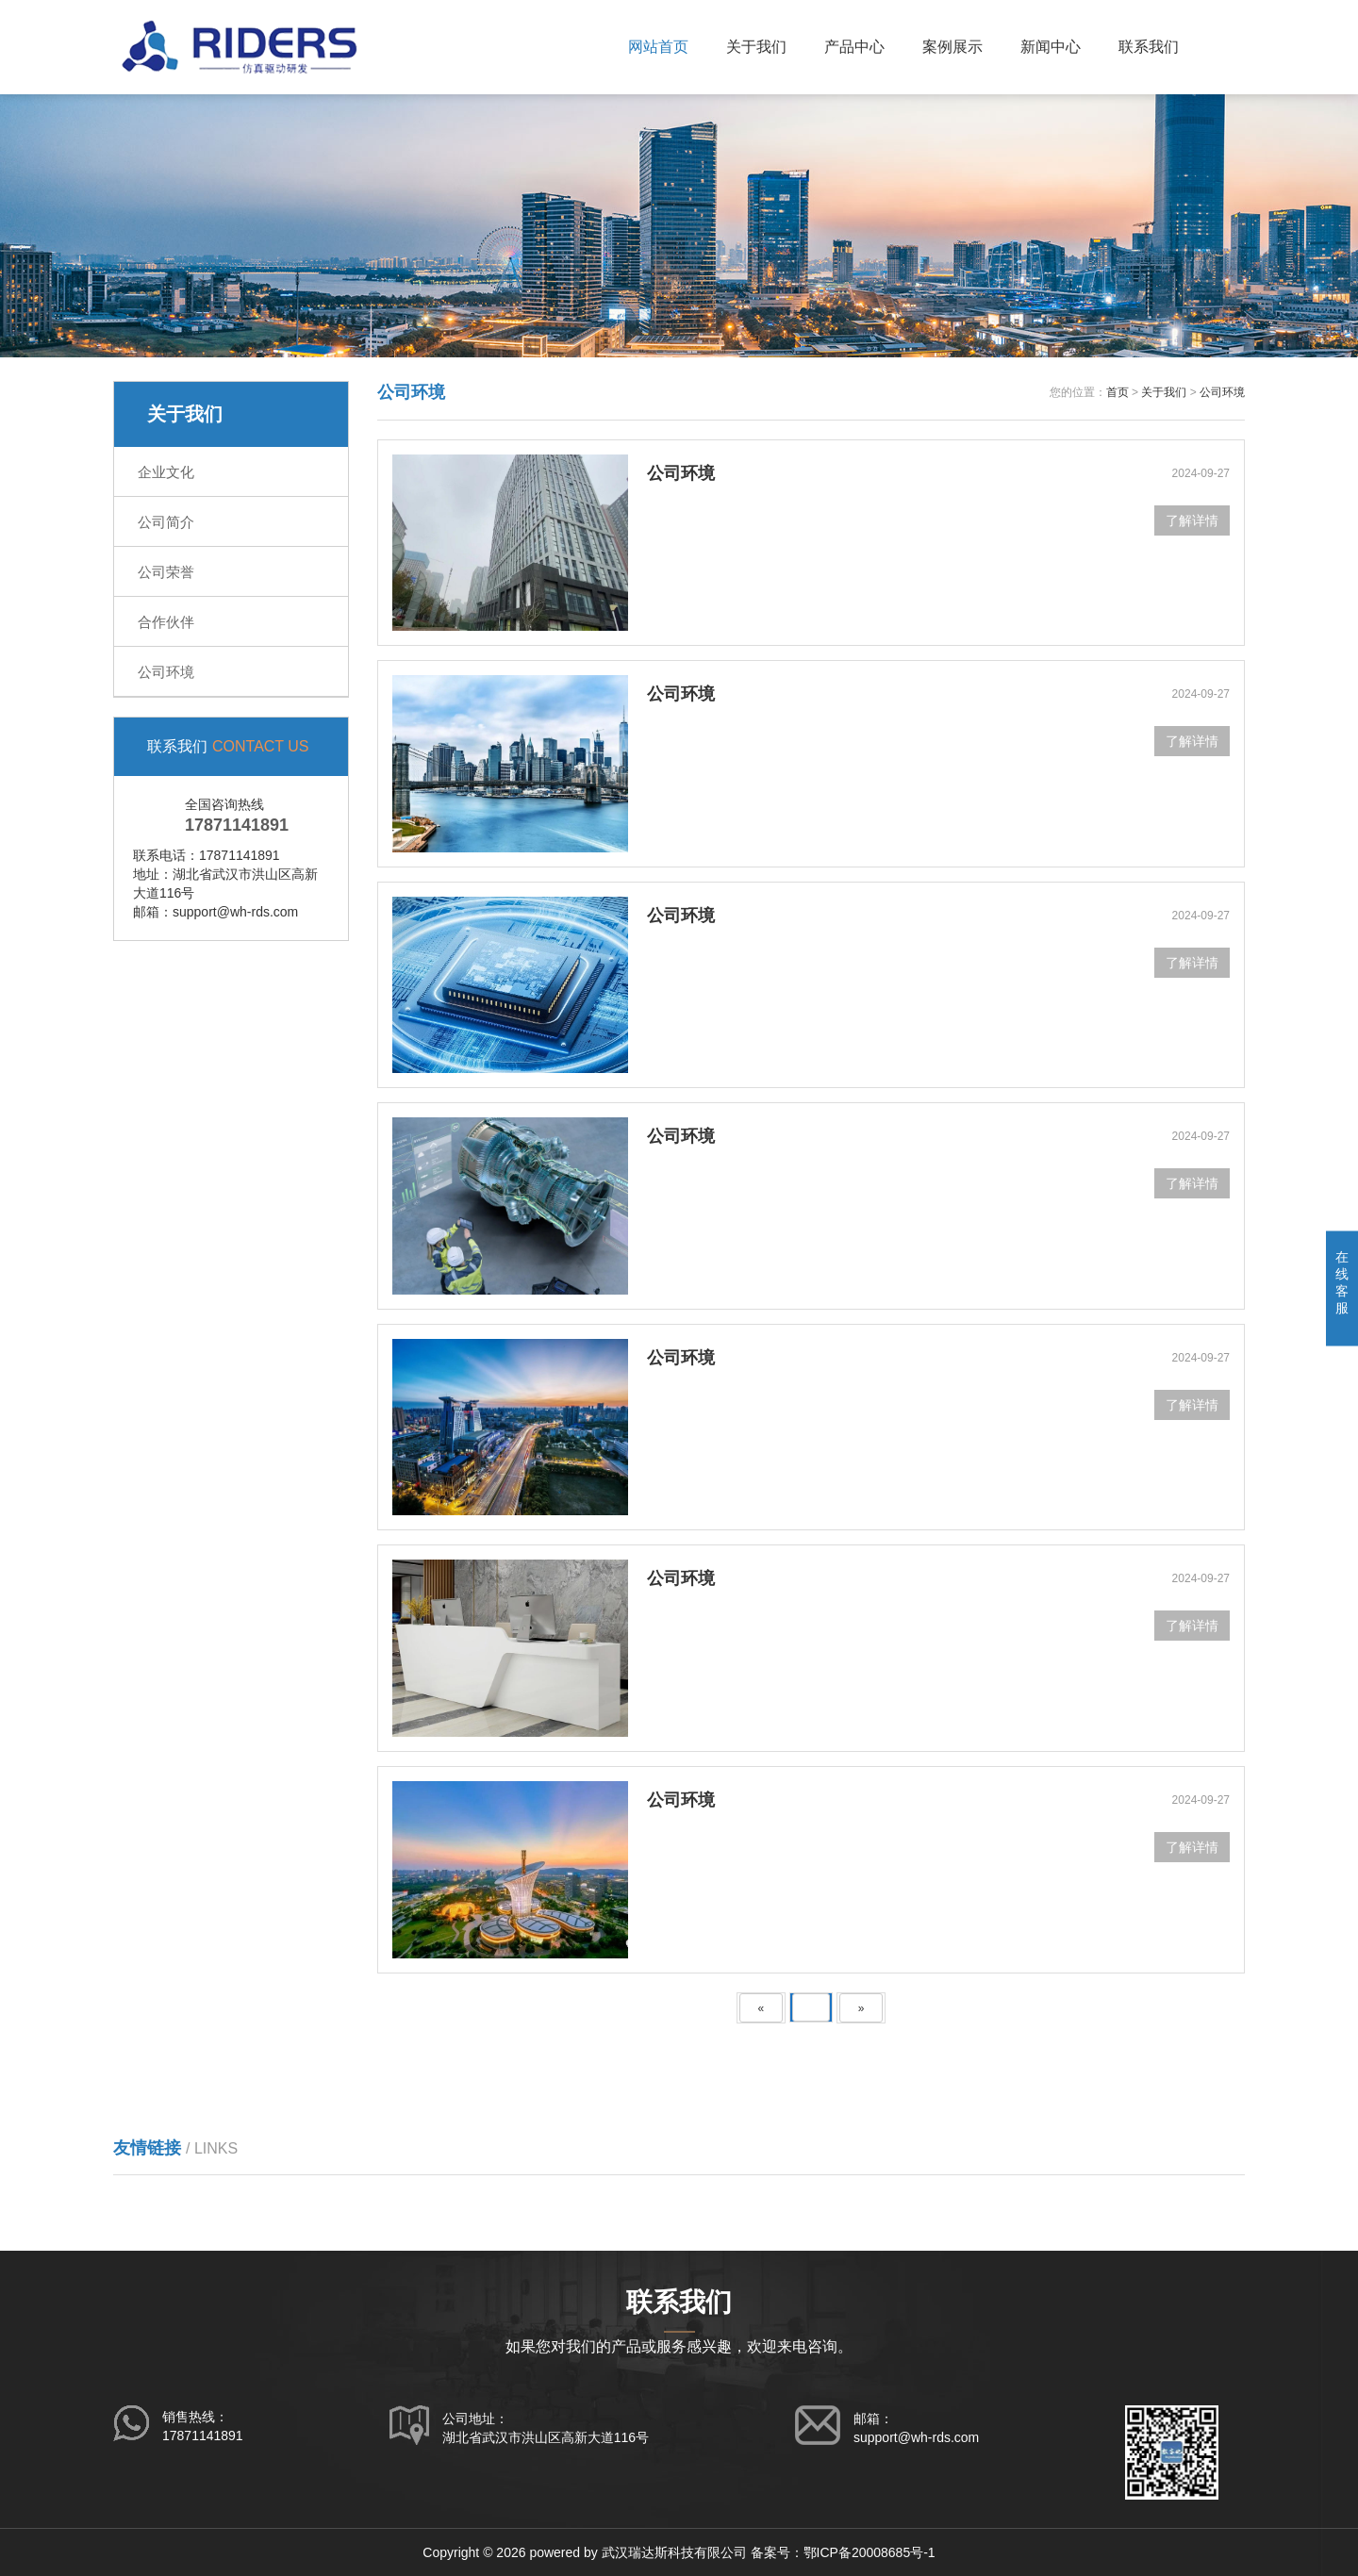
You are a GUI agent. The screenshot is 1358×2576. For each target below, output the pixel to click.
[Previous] (761, 2008)
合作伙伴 (166, 622)
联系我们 (1148, 47)
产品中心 (854, 47)
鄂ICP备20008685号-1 (869, 2552)
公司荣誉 (166, 572)
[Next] (861, 2008)
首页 (1117, 392)
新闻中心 (1050, 47)
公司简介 (166, 522)
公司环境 (166, 672)
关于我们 (756, 47)
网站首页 (658, 47)
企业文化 (166, 472)
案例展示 (952, 47)
